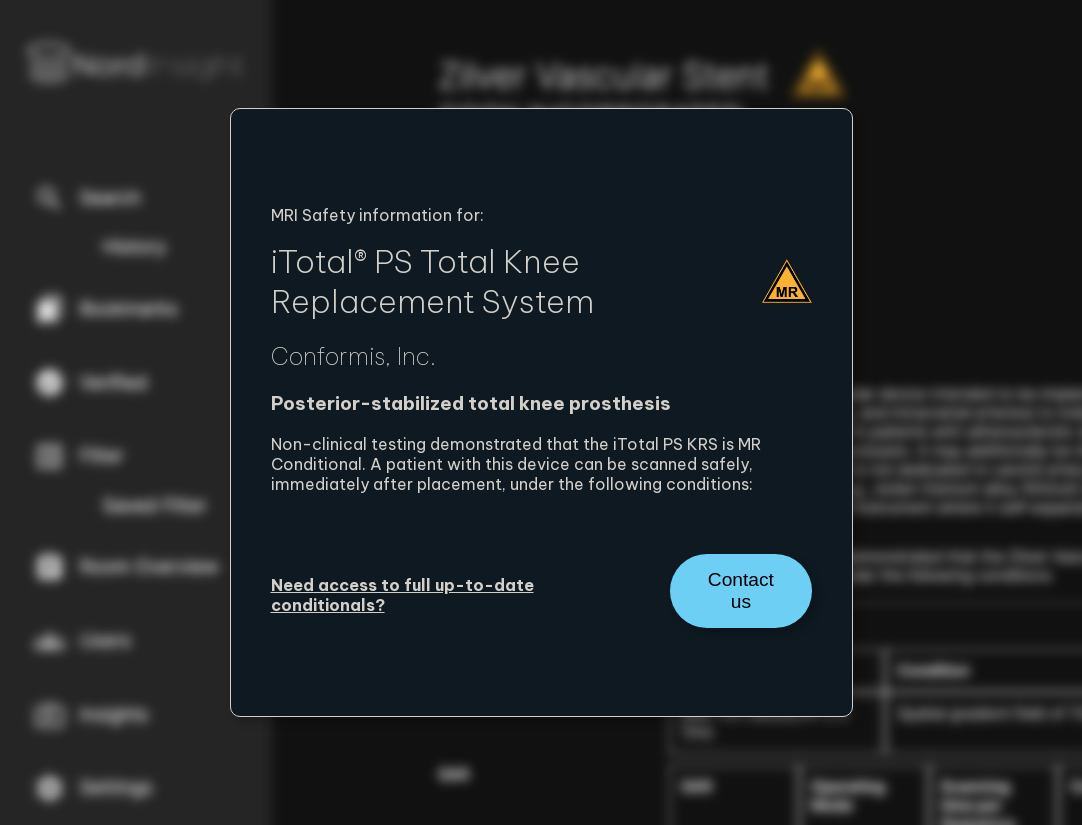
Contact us (741, 590)
